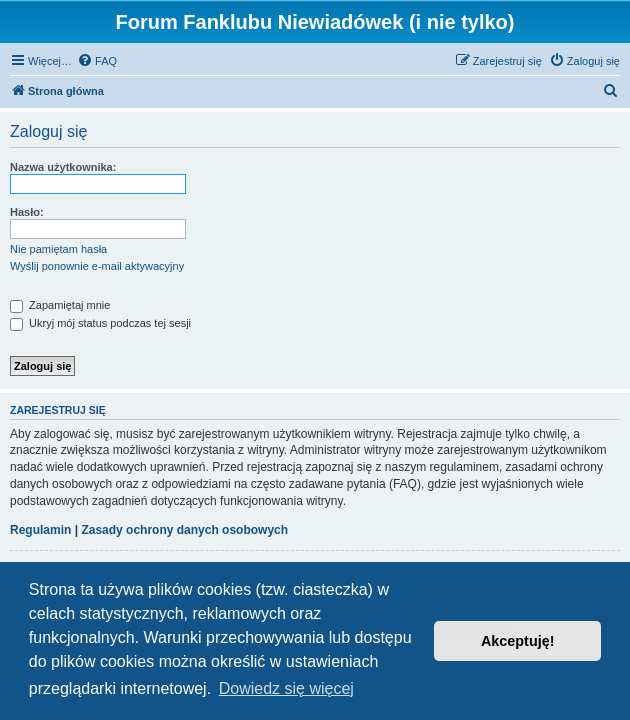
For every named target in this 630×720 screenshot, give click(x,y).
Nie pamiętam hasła (58, 249)
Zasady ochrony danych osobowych (184, 530)
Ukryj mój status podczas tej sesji (100, 323)
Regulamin (40, 530)
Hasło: (27, 212)
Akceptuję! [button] (518, 641)
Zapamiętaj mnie (60, 305)
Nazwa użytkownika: (63, 167)
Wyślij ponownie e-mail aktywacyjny (97, 266)
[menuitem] (97, 61)
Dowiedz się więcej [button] (286, 688)
